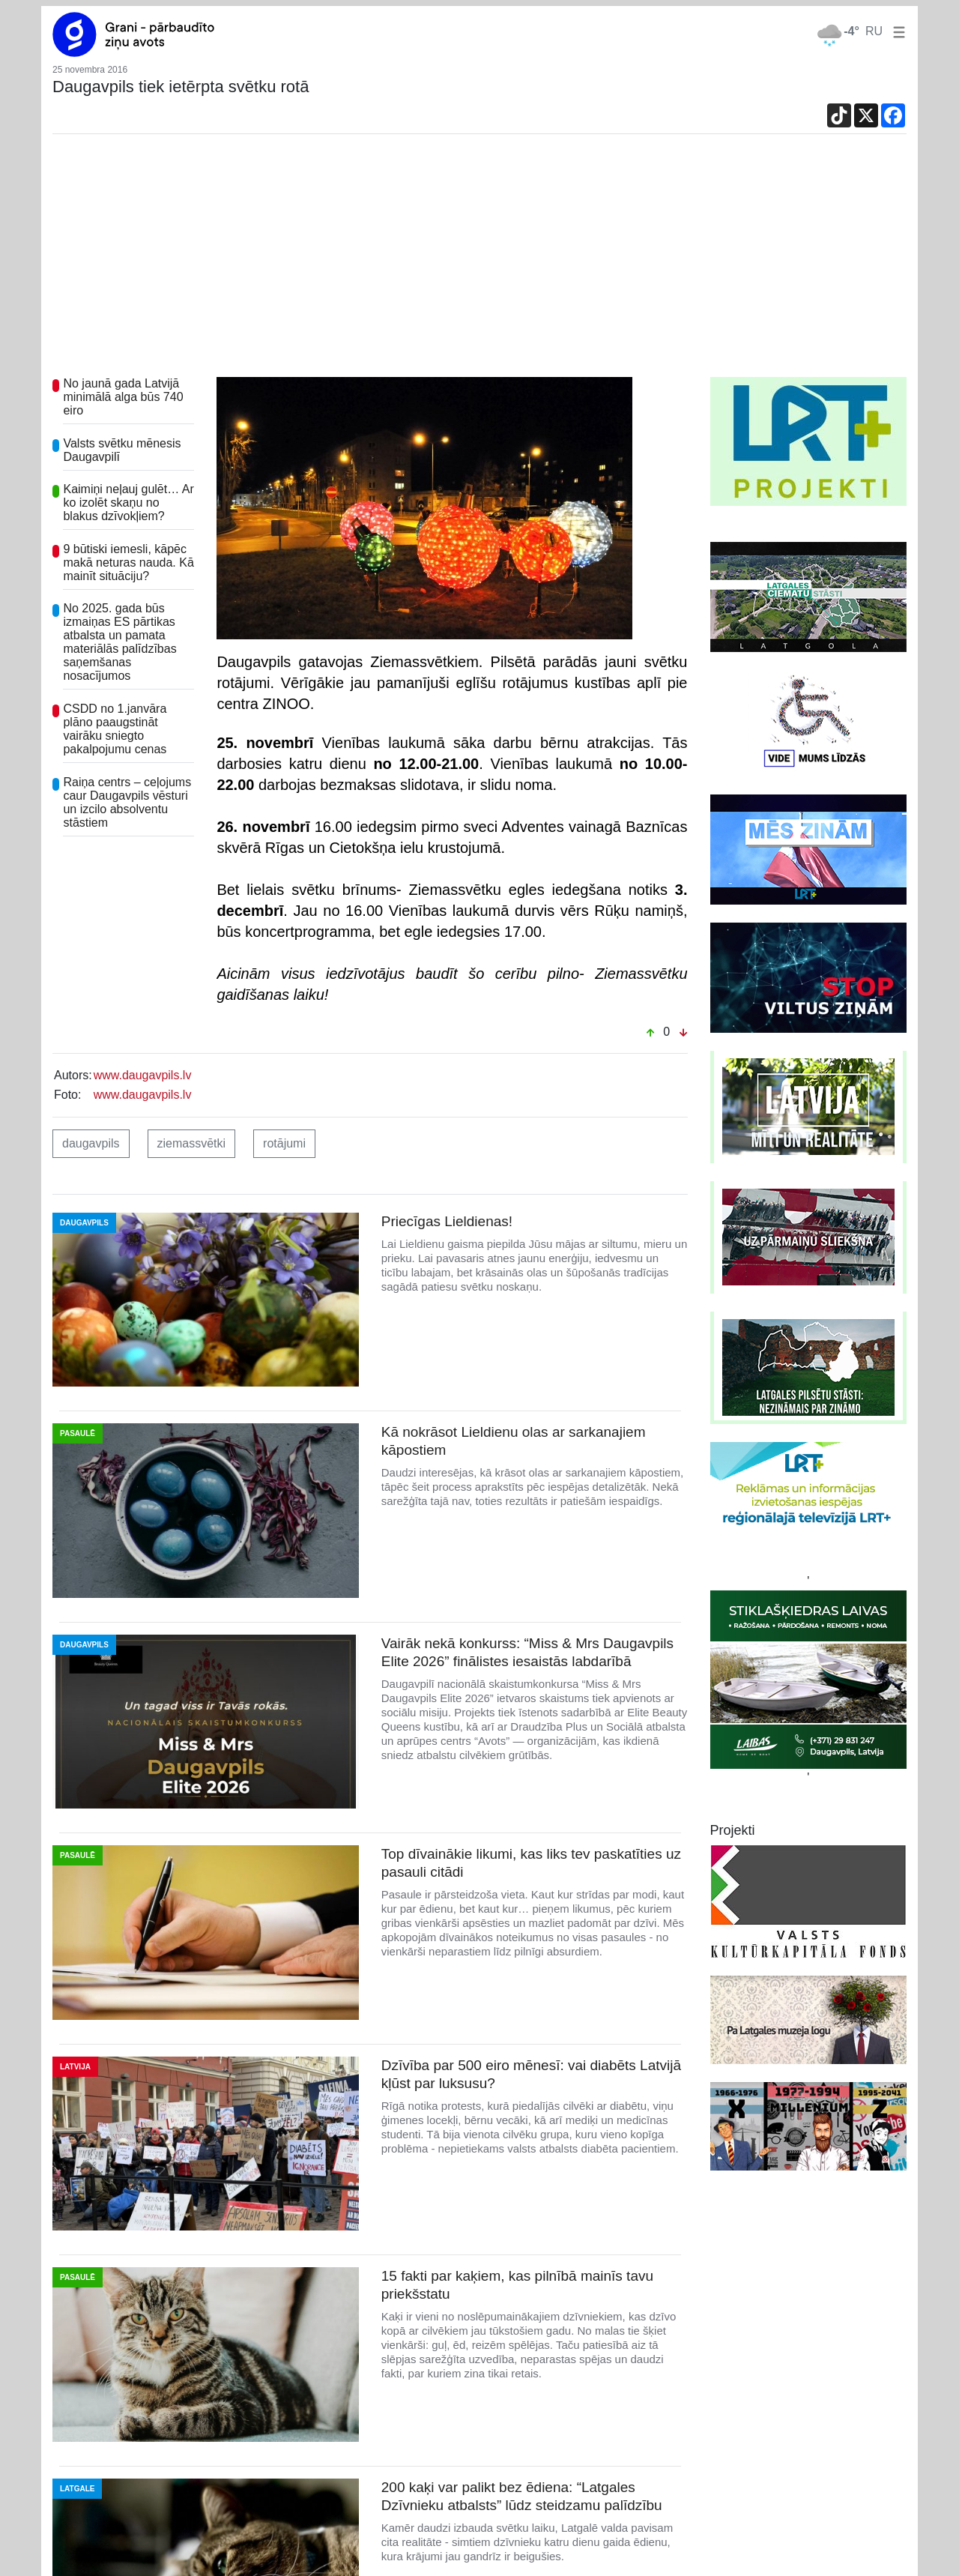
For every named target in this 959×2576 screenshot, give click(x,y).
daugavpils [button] (91, 1143)
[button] (896, 31)
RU (874, 31)
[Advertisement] (479, 264)
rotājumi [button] (284, 1143)
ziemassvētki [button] (191, 1143)
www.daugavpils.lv (143, 1075)
